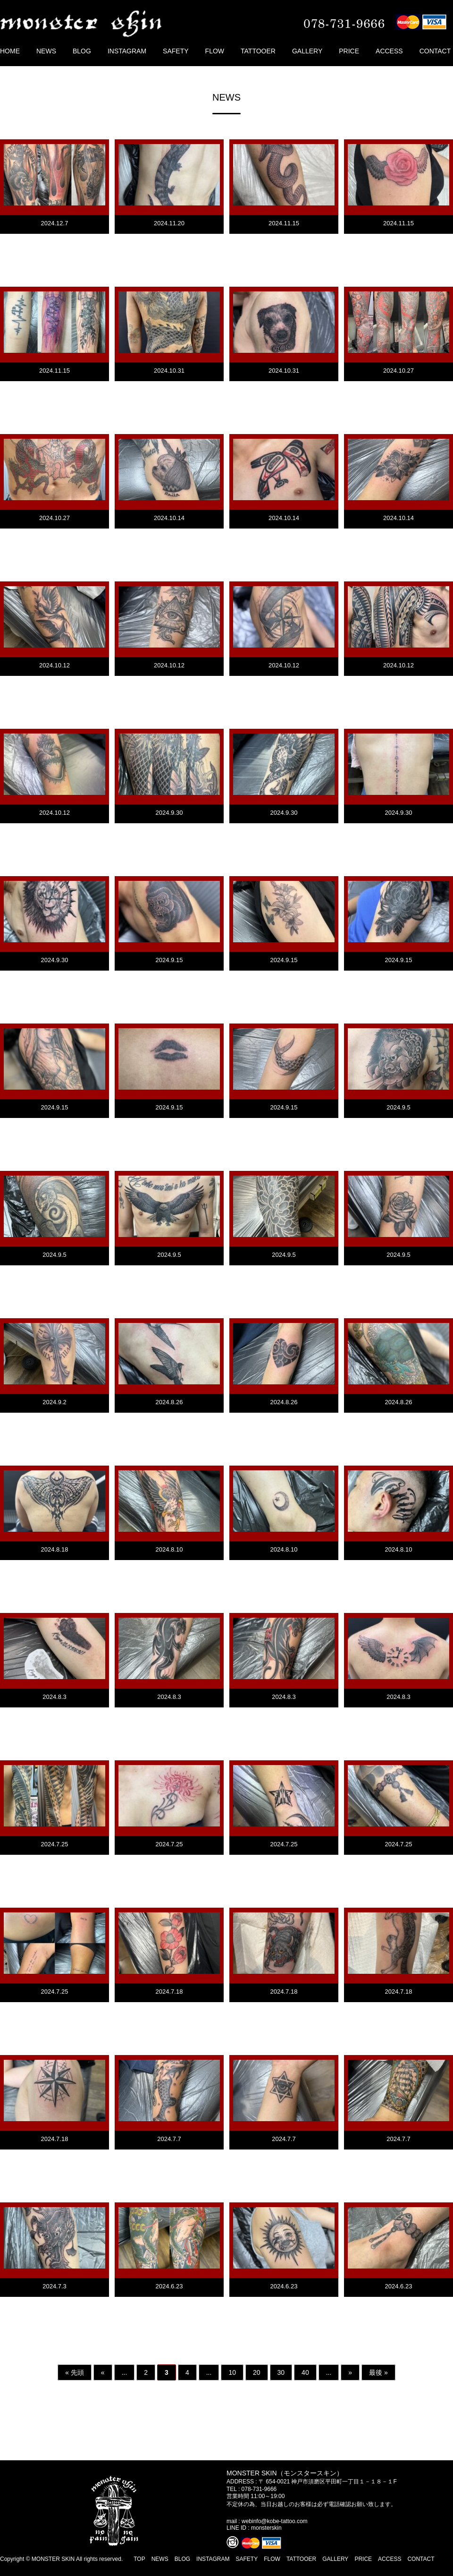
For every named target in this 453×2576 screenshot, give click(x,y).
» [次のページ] (350, 2372)
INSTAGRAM (127, 51)
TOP (139, 2559)
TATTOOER (258, 51)
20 (256, 2372)
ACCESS (389, 51)
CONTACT (435, 51)
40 (305, 2372)
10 (232, 2372)
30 (281, 2372)
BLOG (82, 51)
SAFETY (175, 51)
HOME (10, 51)
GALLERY (307, 51)
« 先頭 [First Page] (74, 2372)
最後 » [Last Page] (378, 2372)
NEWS (46, 51)
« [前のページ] (103, 2372)
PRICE (349, 51)
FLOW (214, 51)
